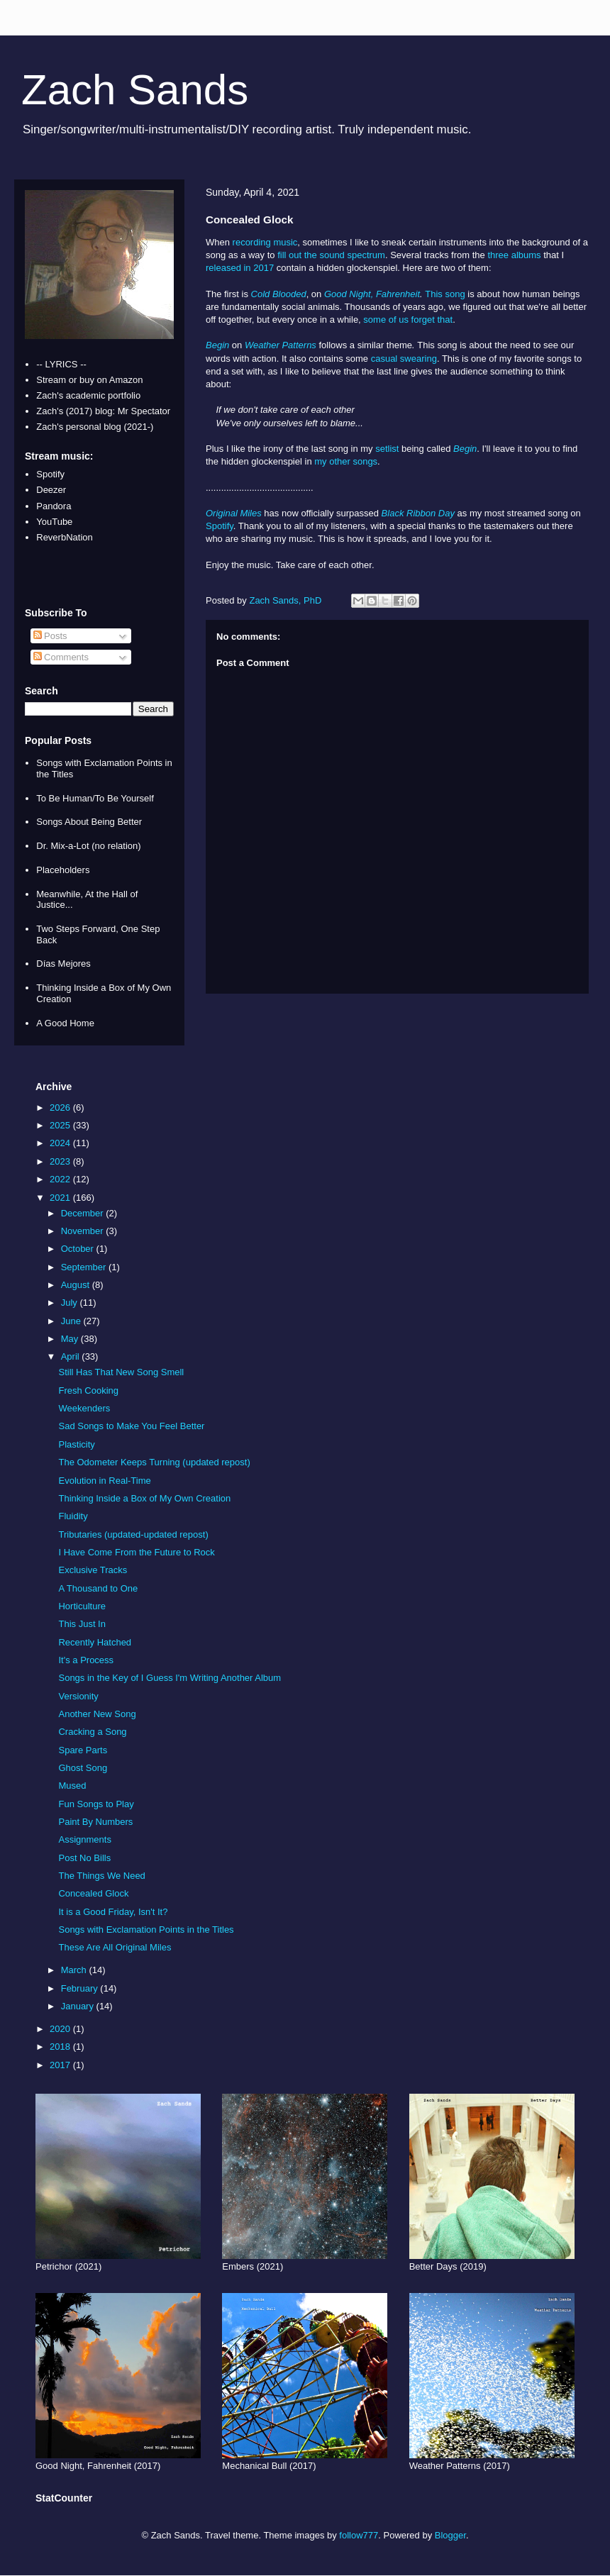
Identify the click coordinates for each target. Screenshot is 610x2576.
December (83, 1213)
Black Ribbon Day (418, 513)
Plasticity (76, 1444)
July (70, 1302)
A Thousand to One (98, 1588)
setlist (387, 448)
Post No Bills (84, 1858)
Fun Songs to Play (95, 1804)
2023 (61, 1161)
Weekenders (84, 1408)
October (78, 1248)
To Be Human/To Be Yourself (95, 798)
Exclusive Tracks (92, 1570)
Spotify (219, 526)
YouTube (54, 521)
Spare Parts (82, 1750)
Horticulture (81, 1606)
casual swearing (404, 358)
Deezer (51, 489)
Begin (217, 345)
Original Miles (234, 513)
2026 (61, 1107)
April (71, 1356)
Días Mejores (63, 963)
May (71, 1338)
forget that (432, 319)
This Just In (81, 1624)
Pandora (53, 506)
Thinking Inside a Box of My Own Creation (144, 1498)
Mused (72, 1785)
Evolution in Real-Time (104, 1480)
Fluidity (72, 1516)
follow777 (358, 2535)
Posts (50, 636)
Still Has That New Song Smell (121, 1372)
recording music (265, 242)
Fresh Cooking (88, 1390)
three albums (513, 255)
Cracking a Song (92, 1731)
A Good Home (65, 1023)
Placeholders (62, 870)
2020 (61, 2028)
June (72, 1321)
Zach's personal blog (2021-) (94, 426)
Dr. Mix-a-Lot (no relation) (88, 845)
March (75, 1970)
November (83, 1231)
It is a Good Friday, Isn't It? (112, 1911)
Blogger (450, 2535)
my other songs (345, 461)
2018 (61, 2046)
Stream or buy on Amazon (89, 379)
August (76, 1284)
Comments (61, 657)
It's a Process (85, 1660)
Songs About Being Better (89, 821)
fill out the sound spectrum (331, 255)
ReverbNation (64, 537)
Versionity (78, 1696)
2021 (61, 1197)
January (78, 2006)
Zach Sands (134, 89)
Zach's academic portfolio (88, 395)
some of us (386, 319)
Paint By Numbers (95, 1821)
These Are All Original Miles (114, 1947)
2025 (61, 1125)
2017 (61, 2065)
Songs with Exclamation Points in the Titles (145, 1929)
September (85, 1267)
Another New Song (96, 1714)
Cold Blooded (278, 294)
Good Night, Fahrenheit (372, 294)
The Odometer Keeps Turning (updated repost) (154, 1462)
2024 (61, 1143)
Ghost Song (82, 1767)
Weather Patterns (280, 345)
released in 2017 (240, 267)
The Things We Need (101, 1875)
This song (445, 294)
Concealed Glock (93, 1893)
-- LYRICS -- (61, 364)
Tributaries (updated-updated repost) (133, 1534)
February (81, 1988)
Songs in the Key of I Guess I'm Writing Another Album (169, 1677)
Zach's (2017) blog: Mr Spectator (103, 411)
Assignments (84, 1839)
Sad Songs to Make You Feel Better (131, 1426)
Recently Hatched (94, 1642)
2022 (61, 1179)
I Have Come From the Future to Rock (136, 1552)
